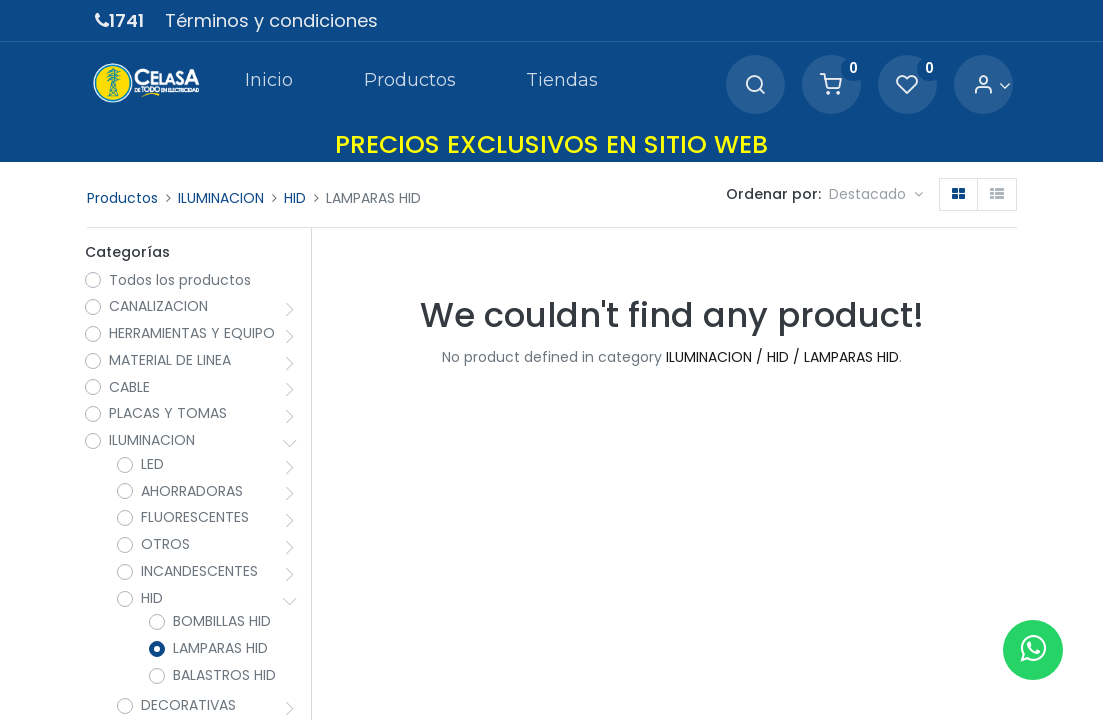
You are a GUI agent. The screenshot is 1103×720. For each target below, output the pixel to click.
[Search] (753, 85)
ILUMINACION (221, 198)
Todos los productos (182, 281)
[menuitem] (267, 84)
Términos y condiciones (271, 20)
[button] (876, 195)
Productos (122, 198)
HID (295, 198)
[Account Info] (989, 85)
